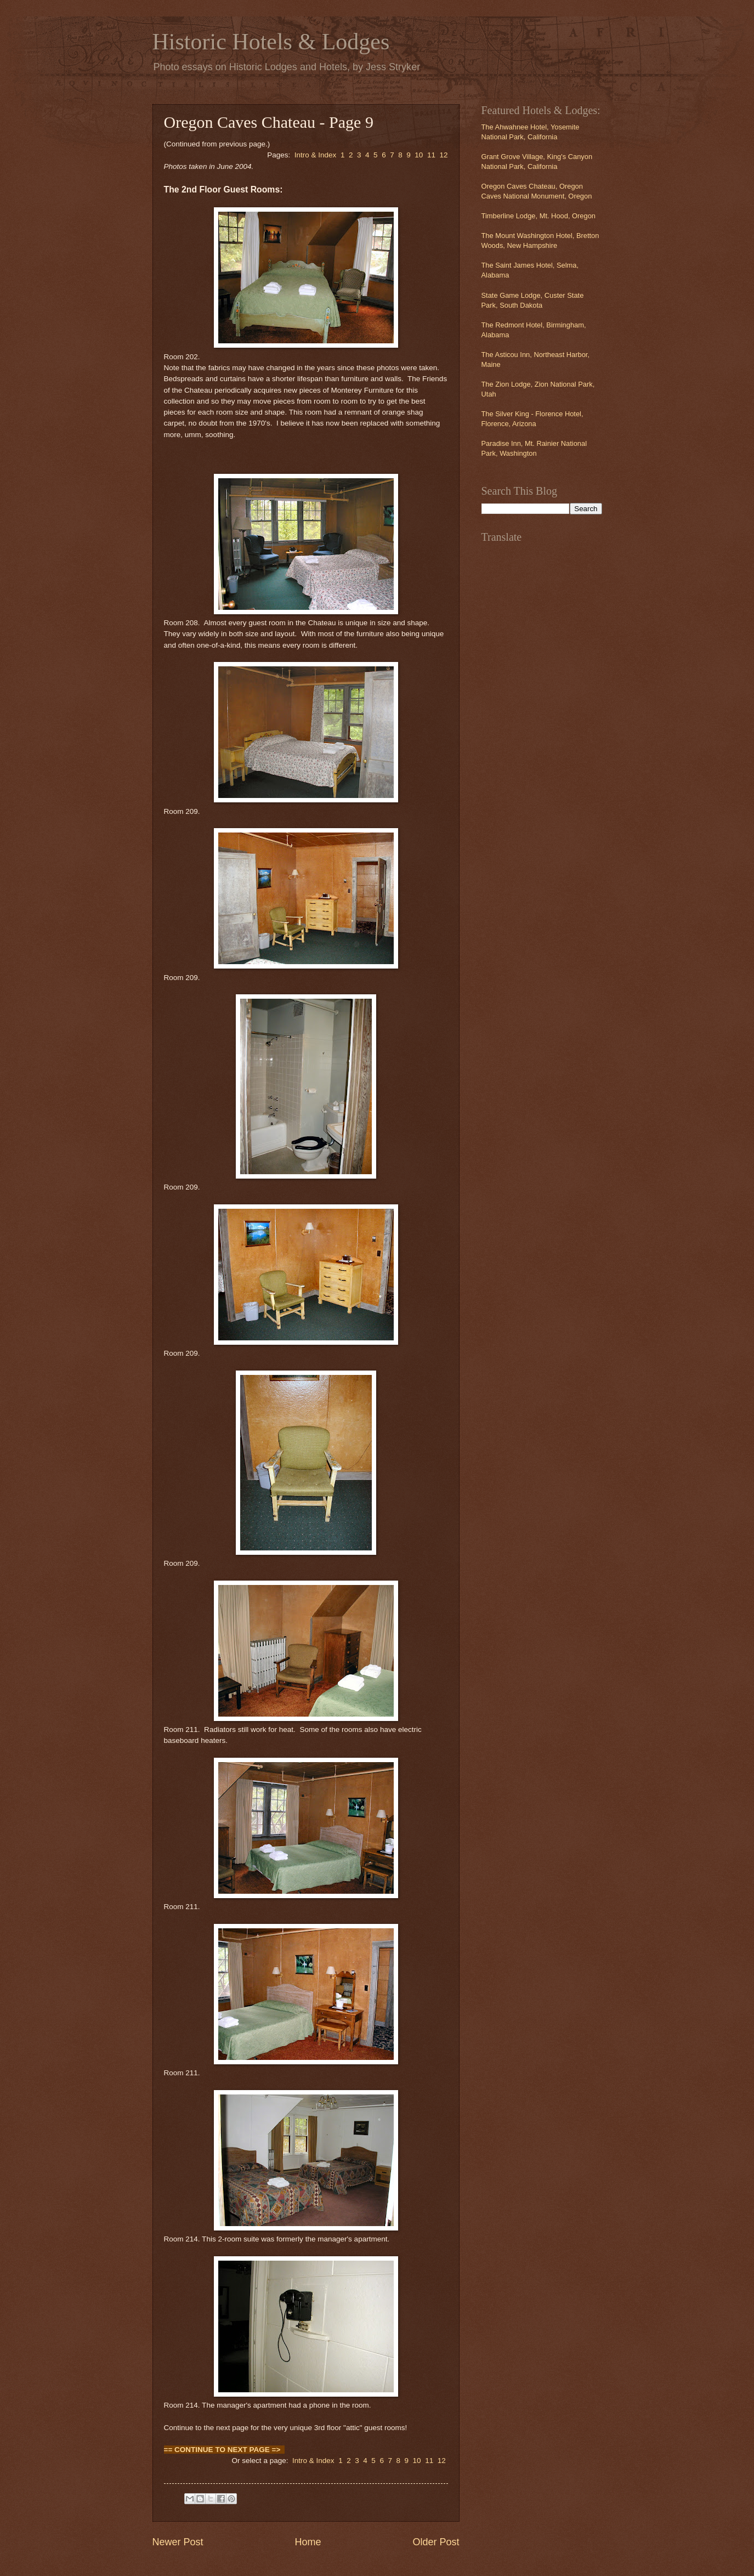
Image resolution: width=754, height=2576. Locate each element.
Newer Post (177, 2542)
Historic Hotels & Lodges (271, 41)
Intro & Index (315, 155)
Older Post (435, 2542)
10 (419, 155)
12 (443, 155)
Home (307, 2542)
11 (431, 155)
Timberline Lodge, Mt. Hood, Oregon (538, 216)
